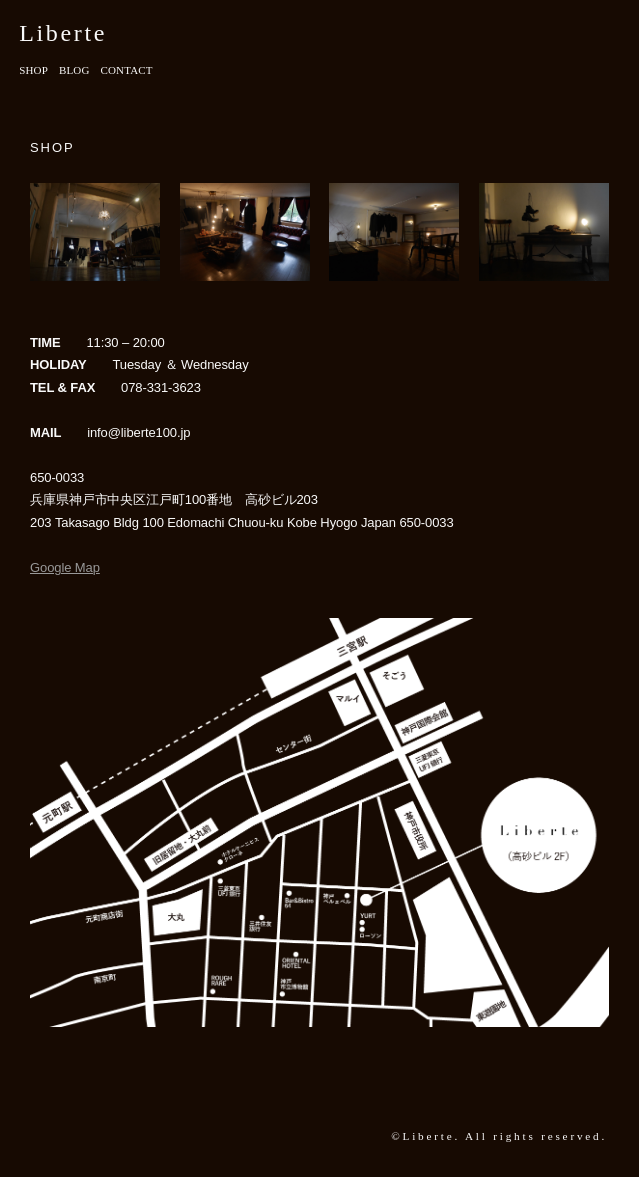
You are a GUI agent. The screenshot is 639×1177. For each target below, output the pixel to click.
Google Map (65, 567)
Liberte (63, 33)
